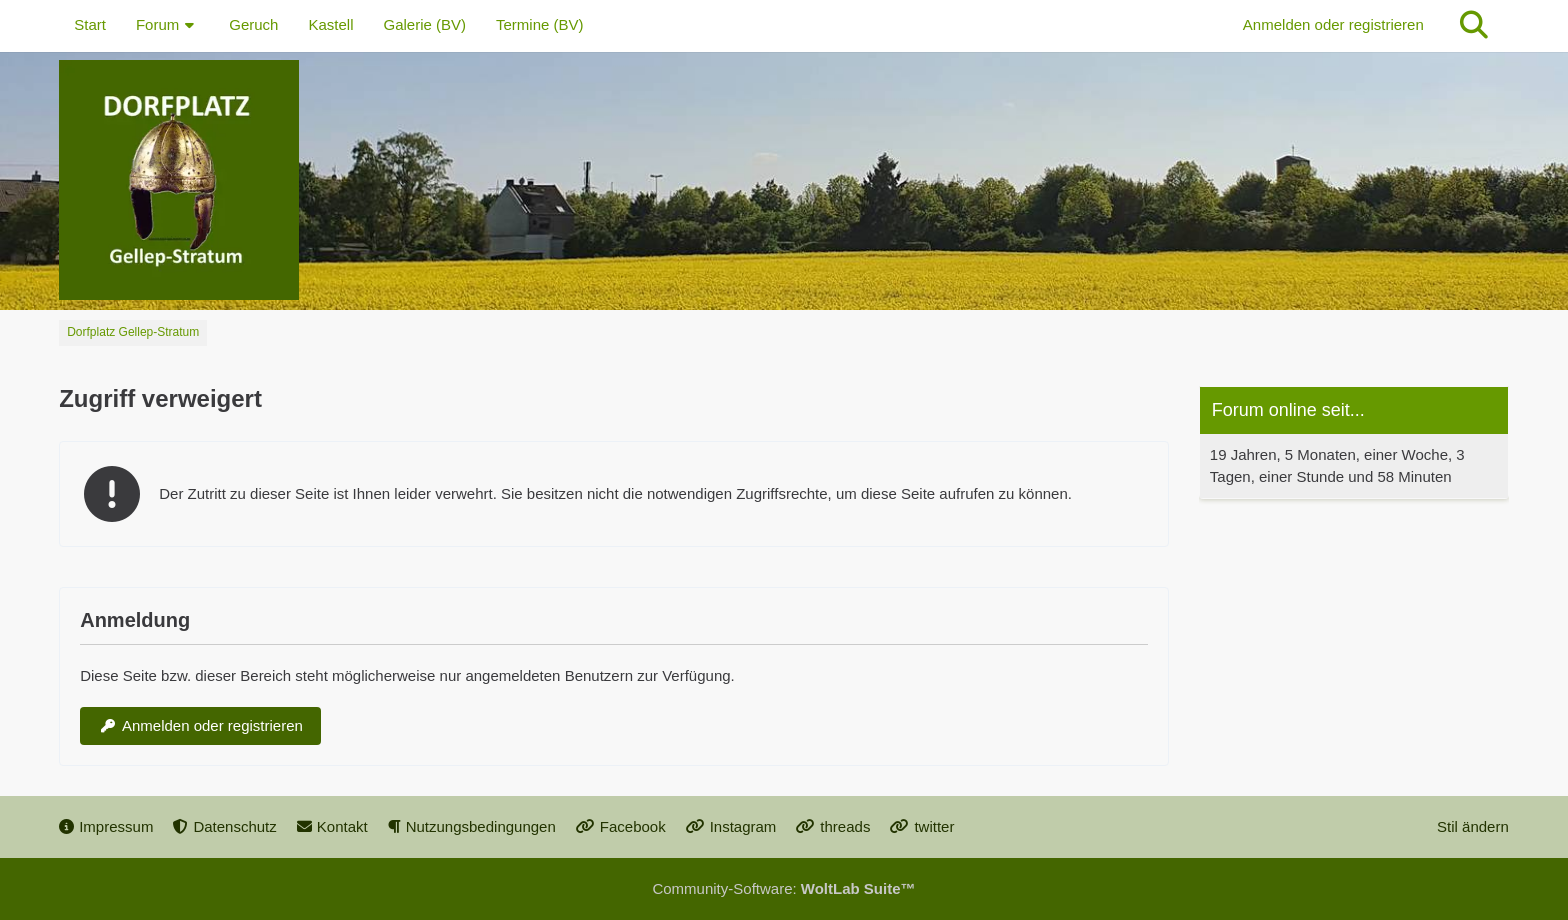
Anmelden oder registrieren (1333, 24)
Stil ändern (1473, 826)
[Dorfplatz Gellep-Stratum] (784, 180)
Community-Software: (783, 888)
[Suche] (1474, 25)
